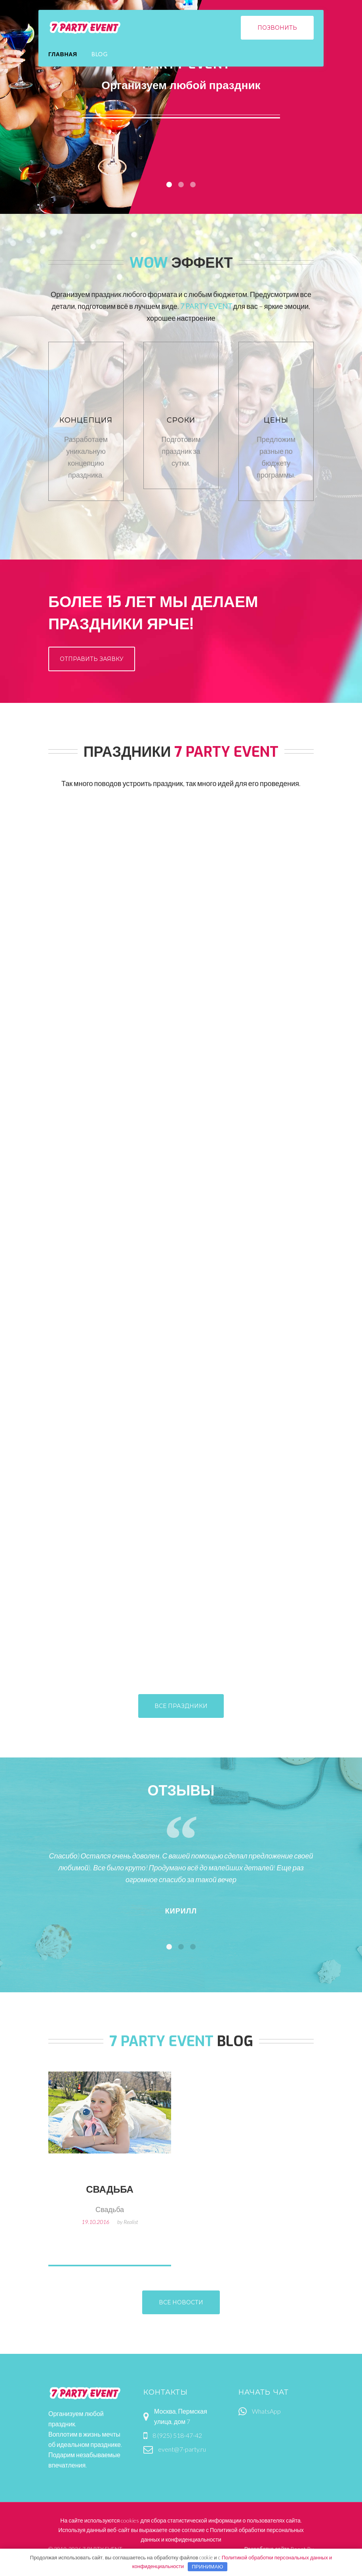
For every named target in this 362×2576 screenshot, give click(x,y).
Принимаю (207, 2566)
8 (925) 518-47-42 (177, 2435)
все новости (181, 2302)
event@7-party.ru (182, 2449)
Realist (131, 2221)
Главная (62, 54)
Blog (99, 54)
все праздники (181, 1706)
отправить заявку (92, 659)
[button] (169, 1947)
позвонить (277, 27)
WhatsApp (266, 2411)
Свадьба (109, 2189)
